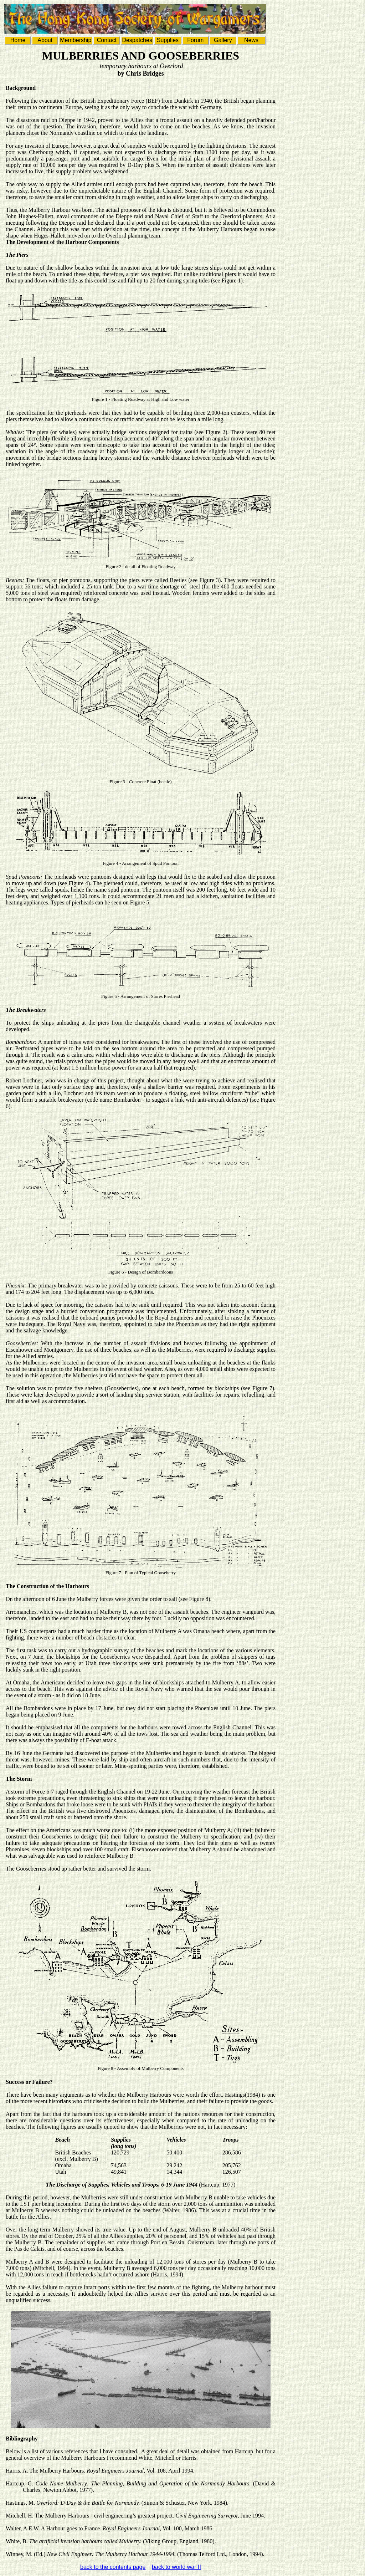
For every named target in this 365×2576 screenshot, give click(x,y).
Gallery (223, 40)
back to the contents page (112, 2567)
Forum (195, 40)
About (44, 40)
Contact (107, 40)
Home (18, 40)
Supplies (168, 40)
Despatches (137, 40)
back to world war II (176, 2567)
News (251, 40)
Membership (75, 40)
